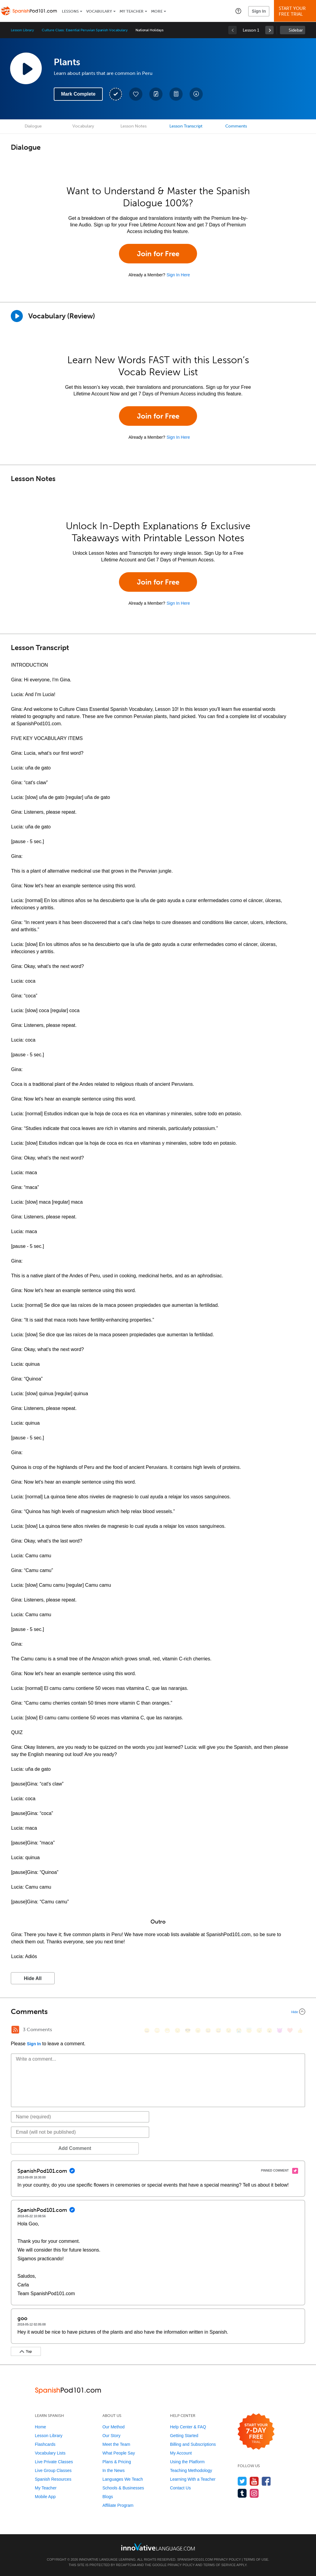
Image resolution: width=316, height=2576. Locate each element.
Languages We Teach (122, 2479)
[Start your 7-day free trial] (256, 2431)
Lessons (70, 11)
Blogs (107, 2496)
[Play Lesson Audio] (26, 68)
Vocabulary (99, 11)
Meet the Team (116, 2444)
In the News (113, 2470)
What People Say (118, 2453)
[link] (269, 30)
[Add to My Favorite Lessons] (135, 94)
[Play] (17, 316)
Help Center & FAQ (188, 2426)
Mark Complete (78, 94)
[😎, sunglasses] (188, 2030)
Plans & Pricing (116, 2461)
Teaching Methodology (191, 2470)
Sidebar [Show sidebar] (296, 30)
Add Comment (42, 2148)
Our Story (111, 2435)
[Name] (80, 2117)
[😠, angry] (198, 2030)
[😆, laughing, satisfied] (208, 2030)
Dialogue (33, 126)
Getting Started (184, 2435)
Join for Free (158, 253)
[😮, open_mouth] (269, 2030)
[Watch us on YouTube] (254, 2481)
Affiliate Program (117, 2505)
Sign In (259, 11)
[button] (238, 11)
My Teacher (132, 11)
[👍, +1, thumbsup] (300, 2030)
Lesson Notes (133, 126)
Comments (236, 126)
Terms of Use (256, 2559)
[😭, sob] (239, 2030)
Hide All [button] (33, 1978)
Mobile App (45, 2496)
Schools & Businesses (123, 2487)
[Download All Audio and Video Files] (196, 94)
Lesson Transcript (185, 126)
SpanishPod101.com (195, 2559)
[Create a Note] (156, 94)
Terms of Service (219, 2565)
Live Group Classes (53, 2470)
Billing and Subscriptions (193, 2444)
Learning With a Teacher (193, 2479)
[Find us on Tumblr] (242, 2493)
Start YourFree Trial (296, 11)
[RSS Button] (15, 2029)
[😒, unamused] (177, 2030)
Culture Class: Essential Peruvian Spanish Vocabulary (84, 30)
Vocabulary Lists (50, 2453)
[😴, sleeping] (259, 2030)
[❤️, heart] (290, 2030)
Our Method (113, 2426)
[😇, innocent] (249, 2030)
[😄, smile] (147, 2030)
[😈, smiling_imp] (280, 2030)
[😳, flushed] (157, 2030)
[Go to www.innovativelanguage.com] (158, 2547)
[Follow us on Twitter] (242, 2481)
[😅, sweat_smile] (218, 2030)
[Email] (80, 2132)
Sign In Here (178, 274)
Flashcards (45, 2444)
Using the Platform (187, 2461)
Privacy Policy (227, 2559)
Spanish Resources (53, 2479)
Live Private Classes (54, 2461)
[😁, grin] (167, 2030)
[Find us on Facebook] (266, 2481)
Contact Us (180, 2487)
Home (40, 2426)
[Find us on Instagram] (254, 2493)
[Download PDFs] (176, 94)
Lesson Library (22, 30)
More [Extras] (157, 11)
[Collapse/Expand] (158, 2012)
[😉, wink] (228, 2030)
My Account (181, 2453)
